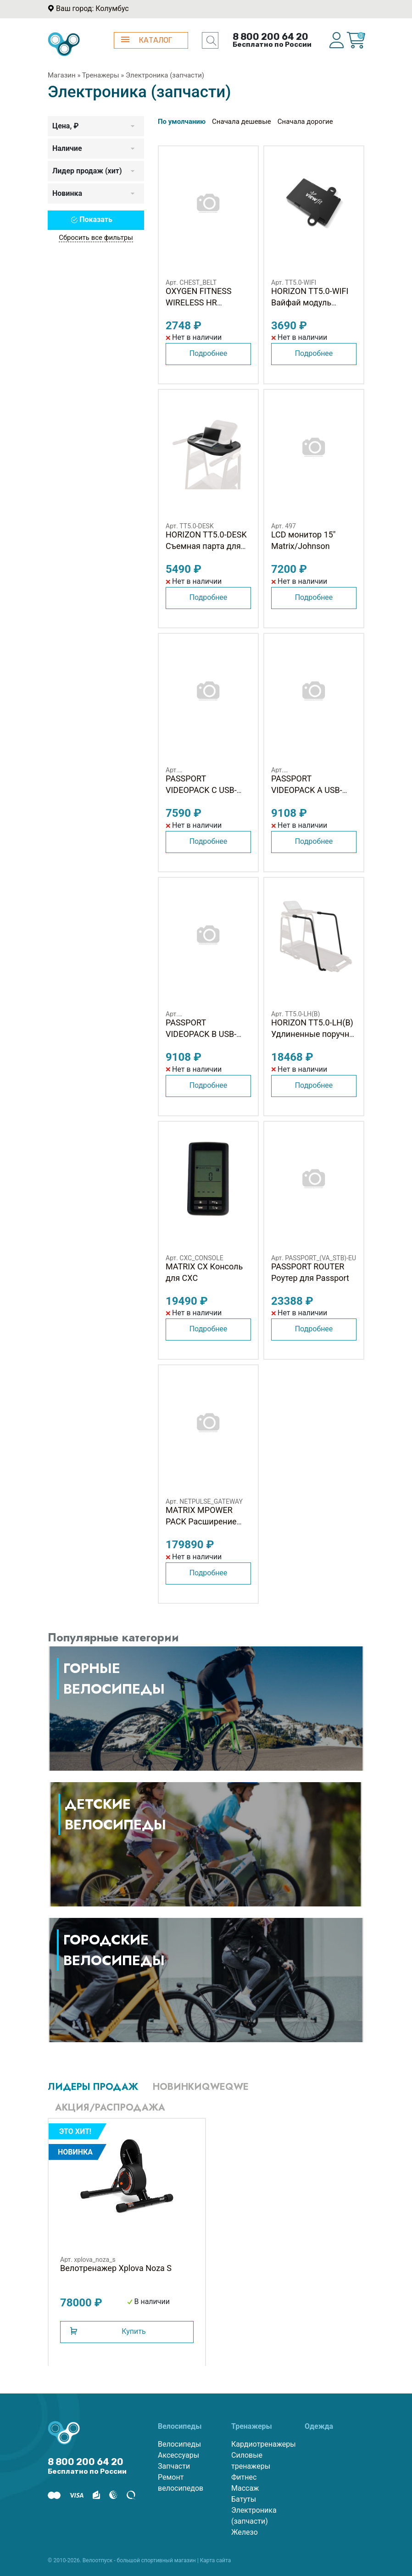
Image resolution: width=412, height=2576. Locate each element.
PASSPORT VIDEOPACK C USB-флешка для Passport (207, 790)
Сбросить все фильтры (96, 237)
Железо (244, 2532)
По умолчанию (182, 121)
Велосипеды (179, 2444)
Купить (133, 2331)
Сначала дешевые (241, 121)
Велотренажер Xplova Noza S (116, 2268)
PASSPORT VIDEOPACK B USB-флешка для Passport (207, 1034)
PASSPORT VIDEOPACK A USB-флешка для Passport (312, 790)
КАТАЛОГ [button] (146, 40)
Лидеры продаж (93, 2087)
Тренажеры (100, 75)
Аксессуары (178, 2455)
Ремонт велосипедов (180, 2483)
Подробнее (208, 353)
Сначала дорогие (305, 121)
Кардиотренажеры (261, 2444)
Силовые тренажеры (250, 2461)
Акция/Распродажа (110, 2107)
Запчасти (174, 2466)
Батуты (243, 2499)
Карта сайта (215, 2560)
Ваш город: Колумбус (92, 8)
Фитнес (243, 2477)
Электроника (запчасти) (254, 2516)
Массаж (245, 2488)
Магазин (62, 75)
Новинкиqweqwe (201, 2087)
